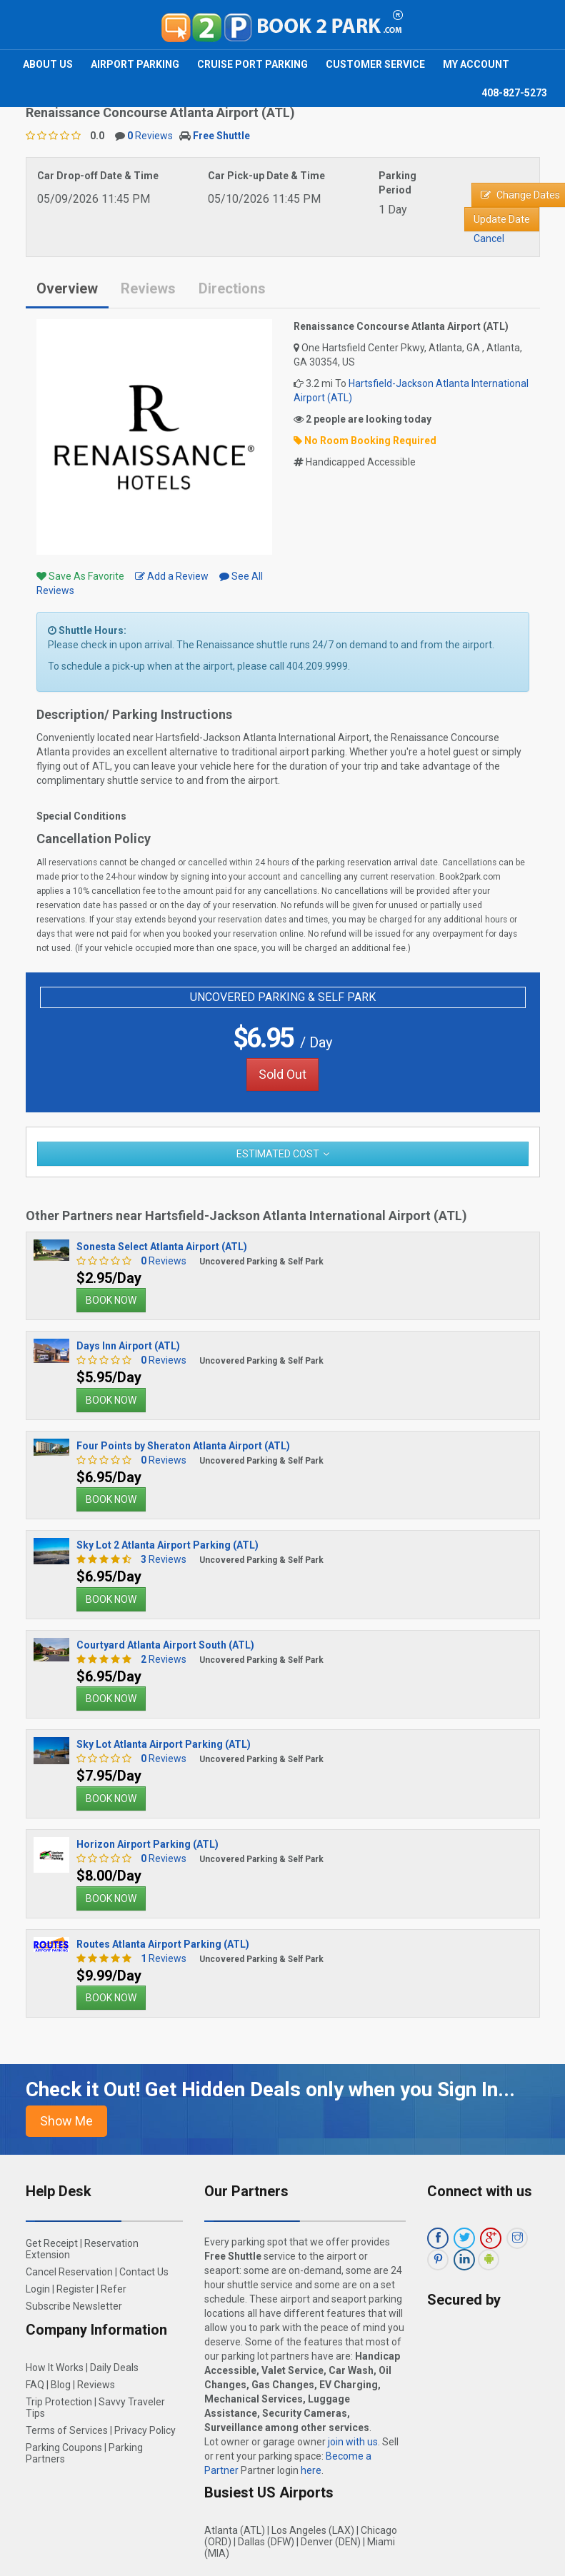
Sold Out (282, 1074)
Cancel (489, 238)
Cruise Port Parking (252, 64)
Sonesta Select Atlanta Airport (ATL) (161, 1246)
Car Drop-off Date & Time (98, 175)
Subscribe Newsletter (74, 2306)
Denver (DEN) (331, 2541)
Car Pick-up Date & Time (266, 175)
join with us (353, 2441)
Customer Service (375, 64)
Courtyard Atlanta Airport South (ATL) (165, 1645)
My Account (476, 64)
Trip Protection (59, 2402)
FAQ (35, 2384)
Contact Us (144, 2272)
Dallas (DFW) (266, 2541)
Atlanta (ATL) (234, 2530)
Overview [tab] (67, 288)
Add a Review (172, 576)
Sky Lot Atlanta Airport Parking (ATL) (163, 1744)
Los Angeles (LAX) (312, 2530)
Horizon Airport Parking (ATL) (147, 1844)
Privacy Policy (145, 2430)
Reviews (150, 135)
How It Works (55, 2367)
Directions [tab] (232, 288)
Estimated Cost (277, 1153)
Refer (113, 2289)
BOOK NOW (111, 1300)
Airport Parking (135, 64)
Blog (61, 2384)
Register (75, 2289)
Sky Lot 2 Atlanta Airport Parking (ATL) (167, 1545)
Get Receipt (52, 2243)
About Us (48, 64)
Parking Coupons (64, 2447)
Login (38, 2289)
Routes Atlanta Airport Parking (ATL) (162, 1944)
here (311, 2470)
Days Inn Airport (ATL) (128, 1346)
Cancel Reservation (69, 2272)
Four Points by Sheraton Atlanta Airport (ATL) (183, 1445)
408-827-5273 (514, 93)
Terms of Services (67, 2430)
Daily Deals (114, 2367)
